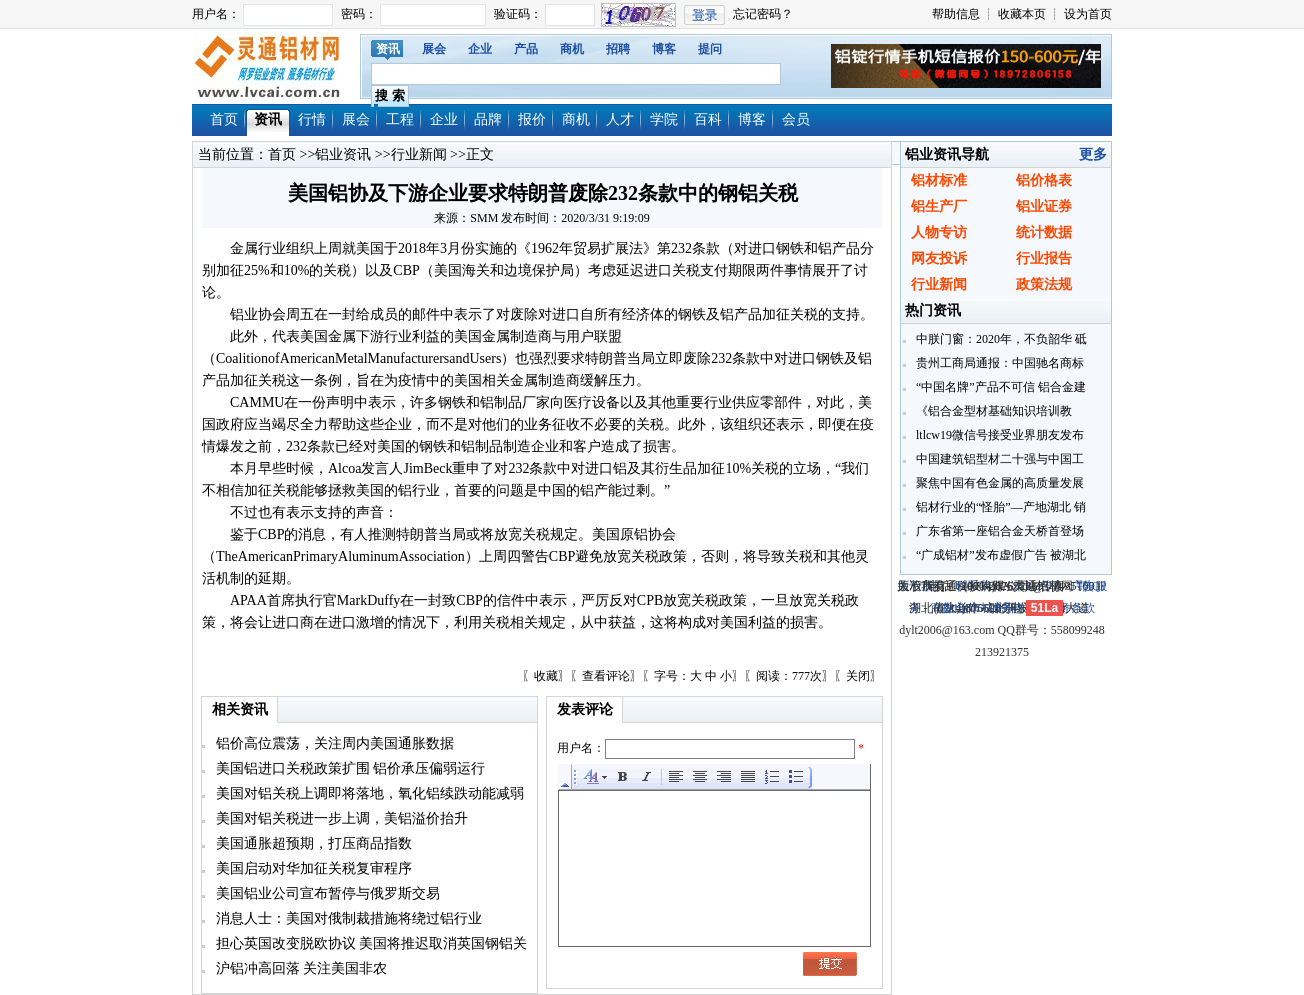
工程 (400, 119)
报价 (532, 119)
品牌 (488, 119)
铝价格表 (1044, 180)
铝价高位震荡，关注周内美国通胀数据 (333, 743)
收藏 (546, 676)
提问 (710, 49)
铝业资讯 (343, 154)
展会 (434, 49)
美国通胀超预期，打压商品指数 (312, 843)
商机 (572, 49)
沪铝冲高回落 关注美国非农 (299, 968)
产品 (526, 49)
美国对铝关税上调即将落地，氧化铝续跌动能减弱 (368, 793)
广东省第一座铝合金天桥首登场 (998, 531)
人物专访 (939, 232)
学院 (664, 119)
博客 (664, 49)
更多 (1093, 154)
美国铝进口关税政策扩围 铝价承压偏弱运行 (348, 768)
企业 (480, 49)
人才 (620, 119)
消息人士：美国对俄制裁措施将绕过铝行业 (347, 918)
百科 (708, 119)
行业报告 (1044, 258)
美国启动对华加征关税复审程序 (312, 868)
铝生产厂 (939, 206)
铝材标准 (939, 180)
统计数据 (1044, 232)
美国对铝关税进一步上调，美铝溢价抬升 (340, 818)
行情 (312, 119)
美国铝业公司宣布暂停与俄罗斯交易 (326, 893)
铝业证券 (1044, 206)
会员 (796, 119)
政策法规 (1044, 284)
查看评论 (606, 676)
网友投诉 (939, 258)
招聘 (618, 49)
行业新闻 (419, 154)
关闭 (858, 676)
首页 (224, 119)
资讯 (388, 49)
